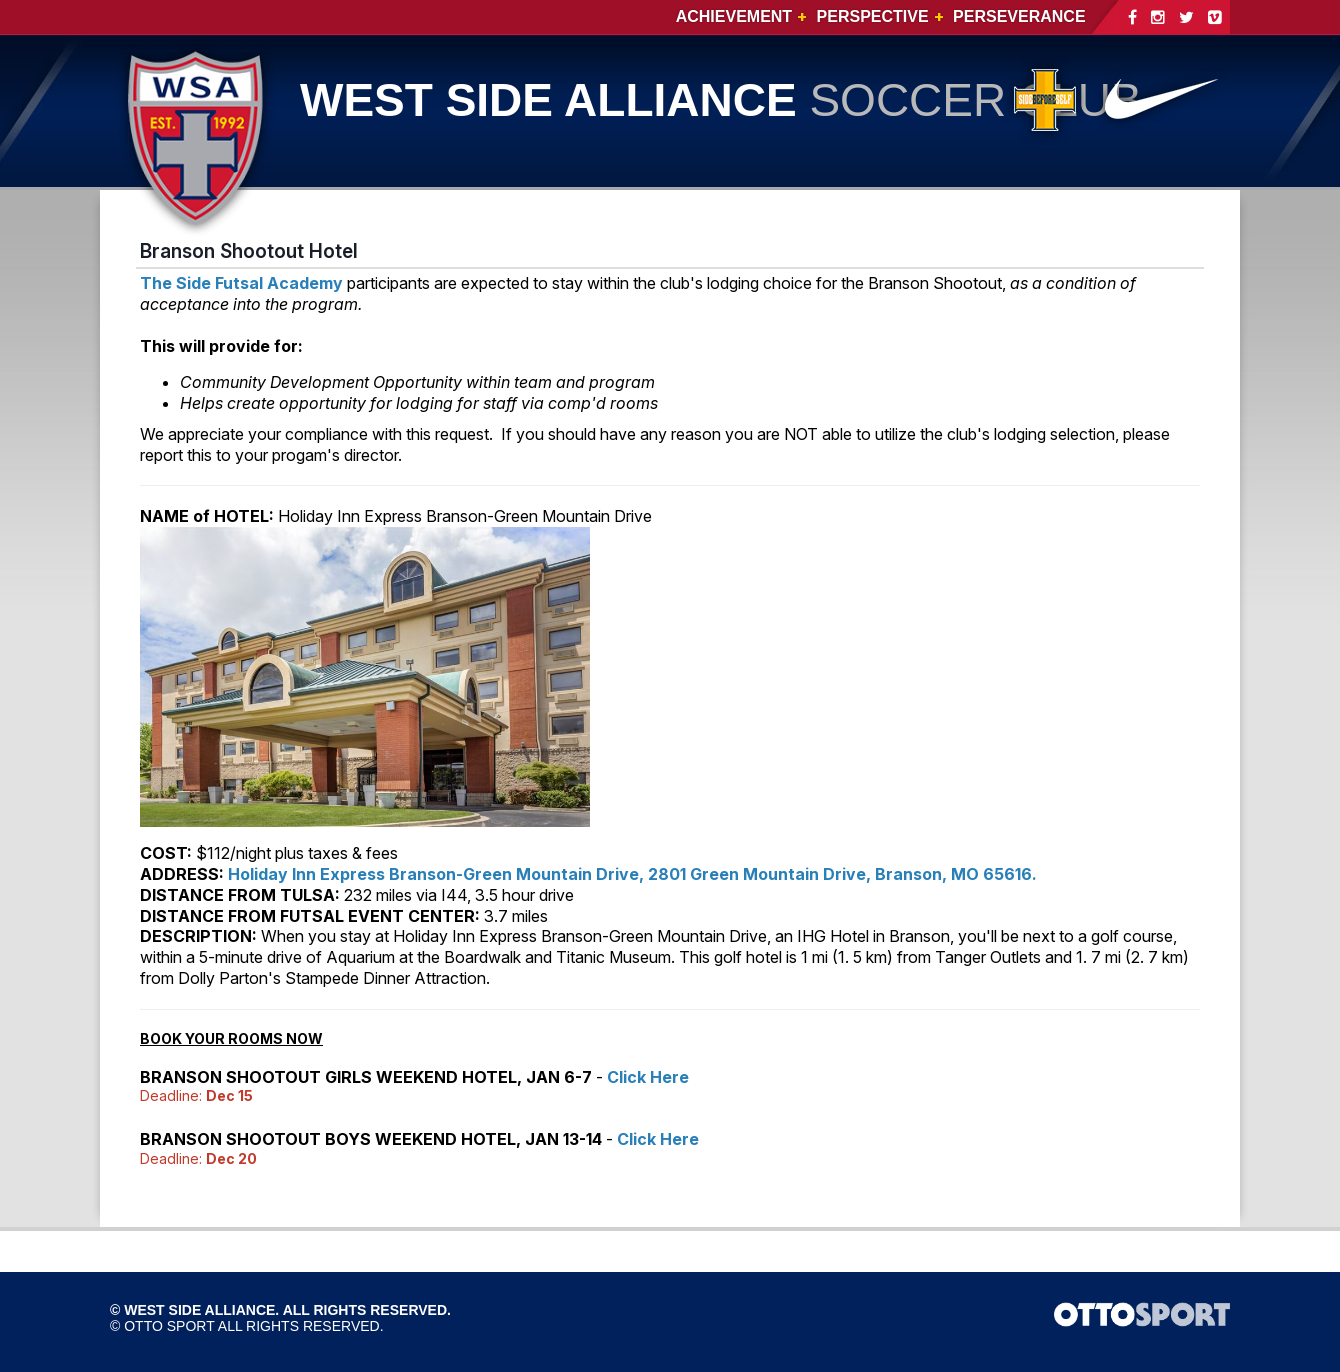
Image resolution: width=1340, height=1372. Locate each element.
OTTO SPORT (169, 1326)
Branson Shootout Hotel (249, 251)
